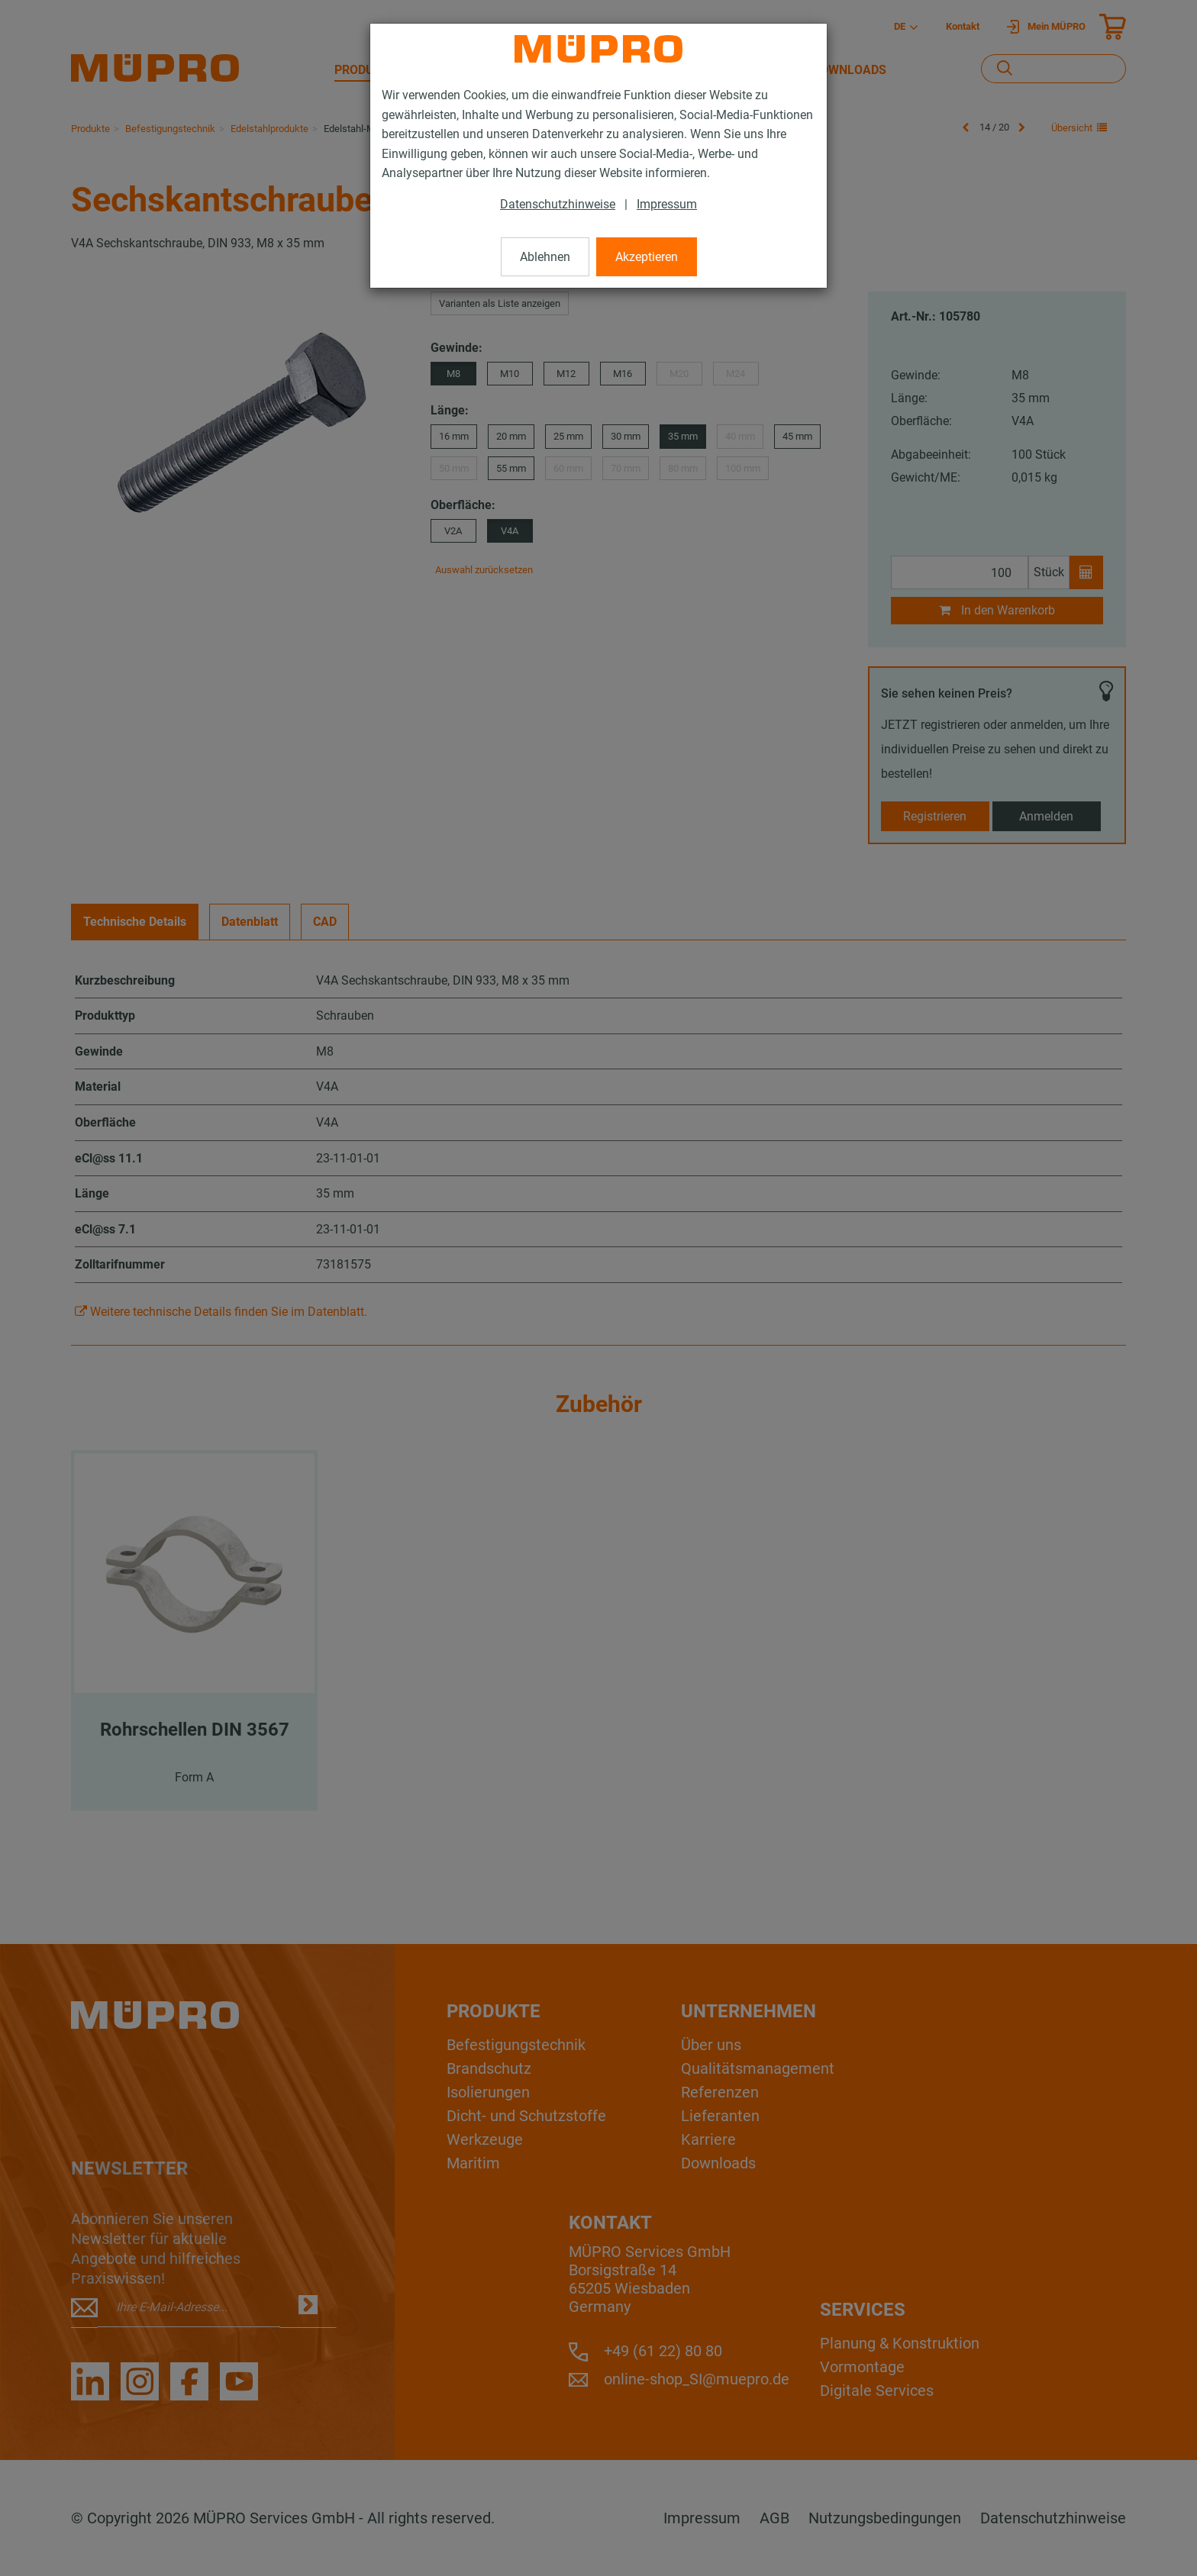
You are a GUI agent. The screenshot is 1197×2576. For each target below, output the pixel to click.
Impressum (667, 204)
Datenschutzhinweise (557, 204)
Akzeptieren (646, 257)
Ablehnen (545, 257)
